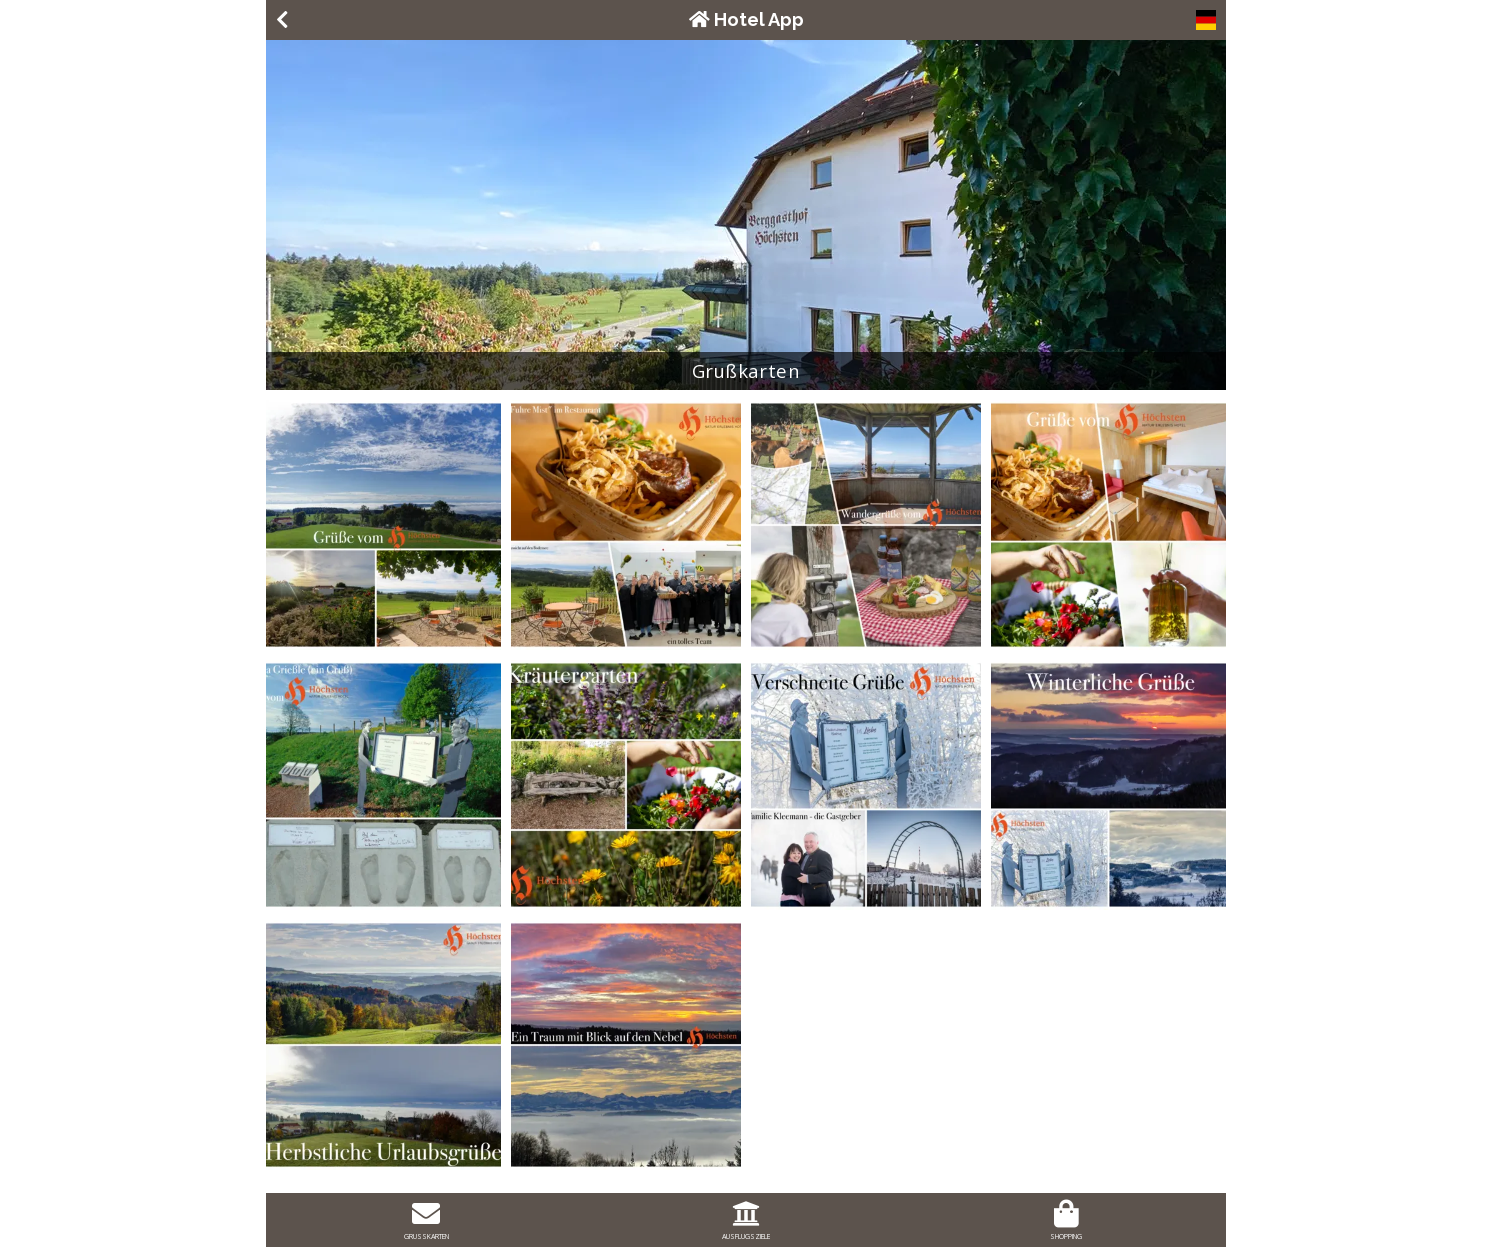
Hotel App (746, 19)
